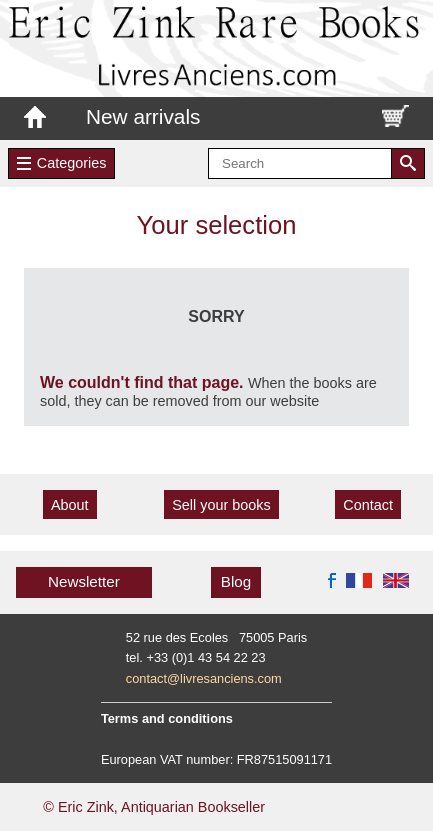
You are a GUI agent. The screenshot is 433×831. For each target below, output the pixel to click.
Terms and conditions (167, 718)
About (70, 505)
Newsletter (84, 581)
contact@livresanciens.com (204, 678)
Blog (236, 581)
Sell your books (221, 505)
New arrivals (143, 116)
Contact (368, 505)
